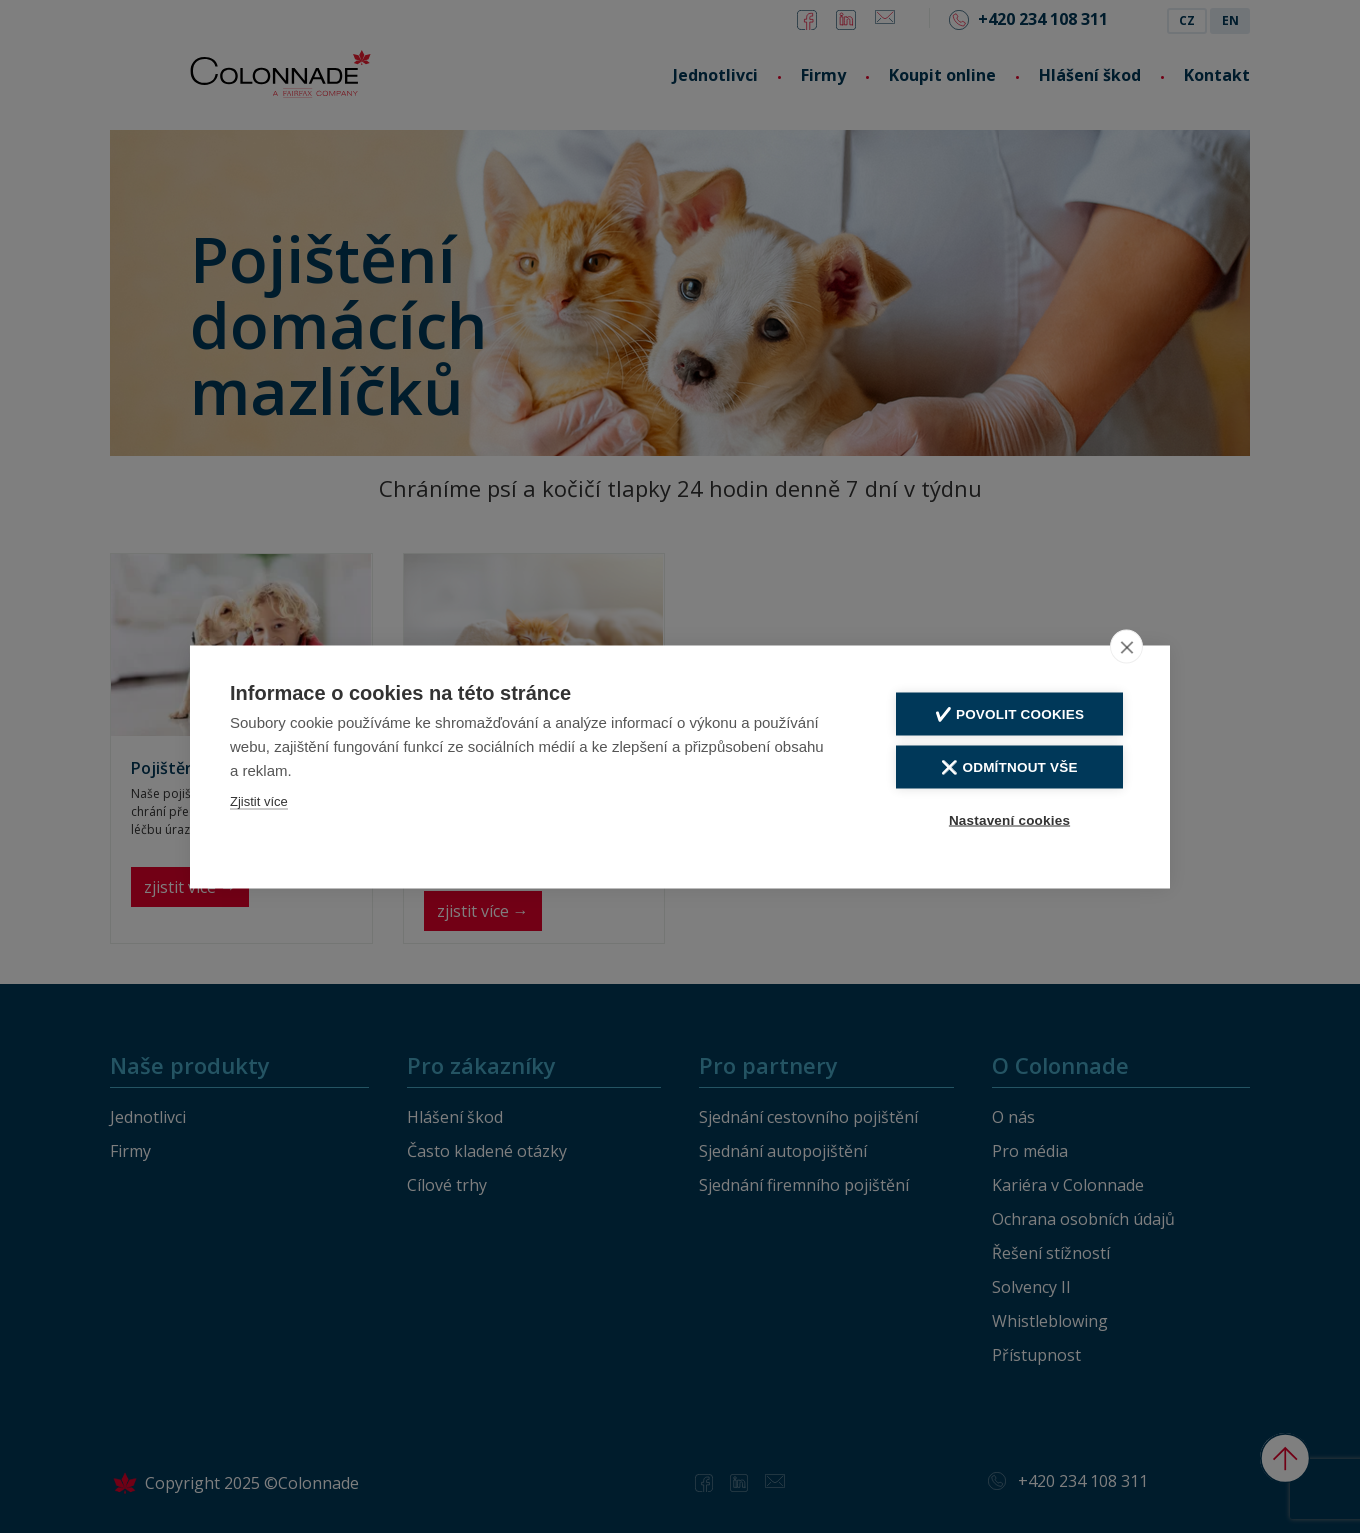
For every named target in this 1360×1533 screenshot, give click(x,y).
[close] (1126, 646)
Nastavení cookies (1009, 819)
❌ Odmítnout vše (1009, 766)
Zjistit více (259, 800)
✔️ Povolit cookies (1009, 713)
